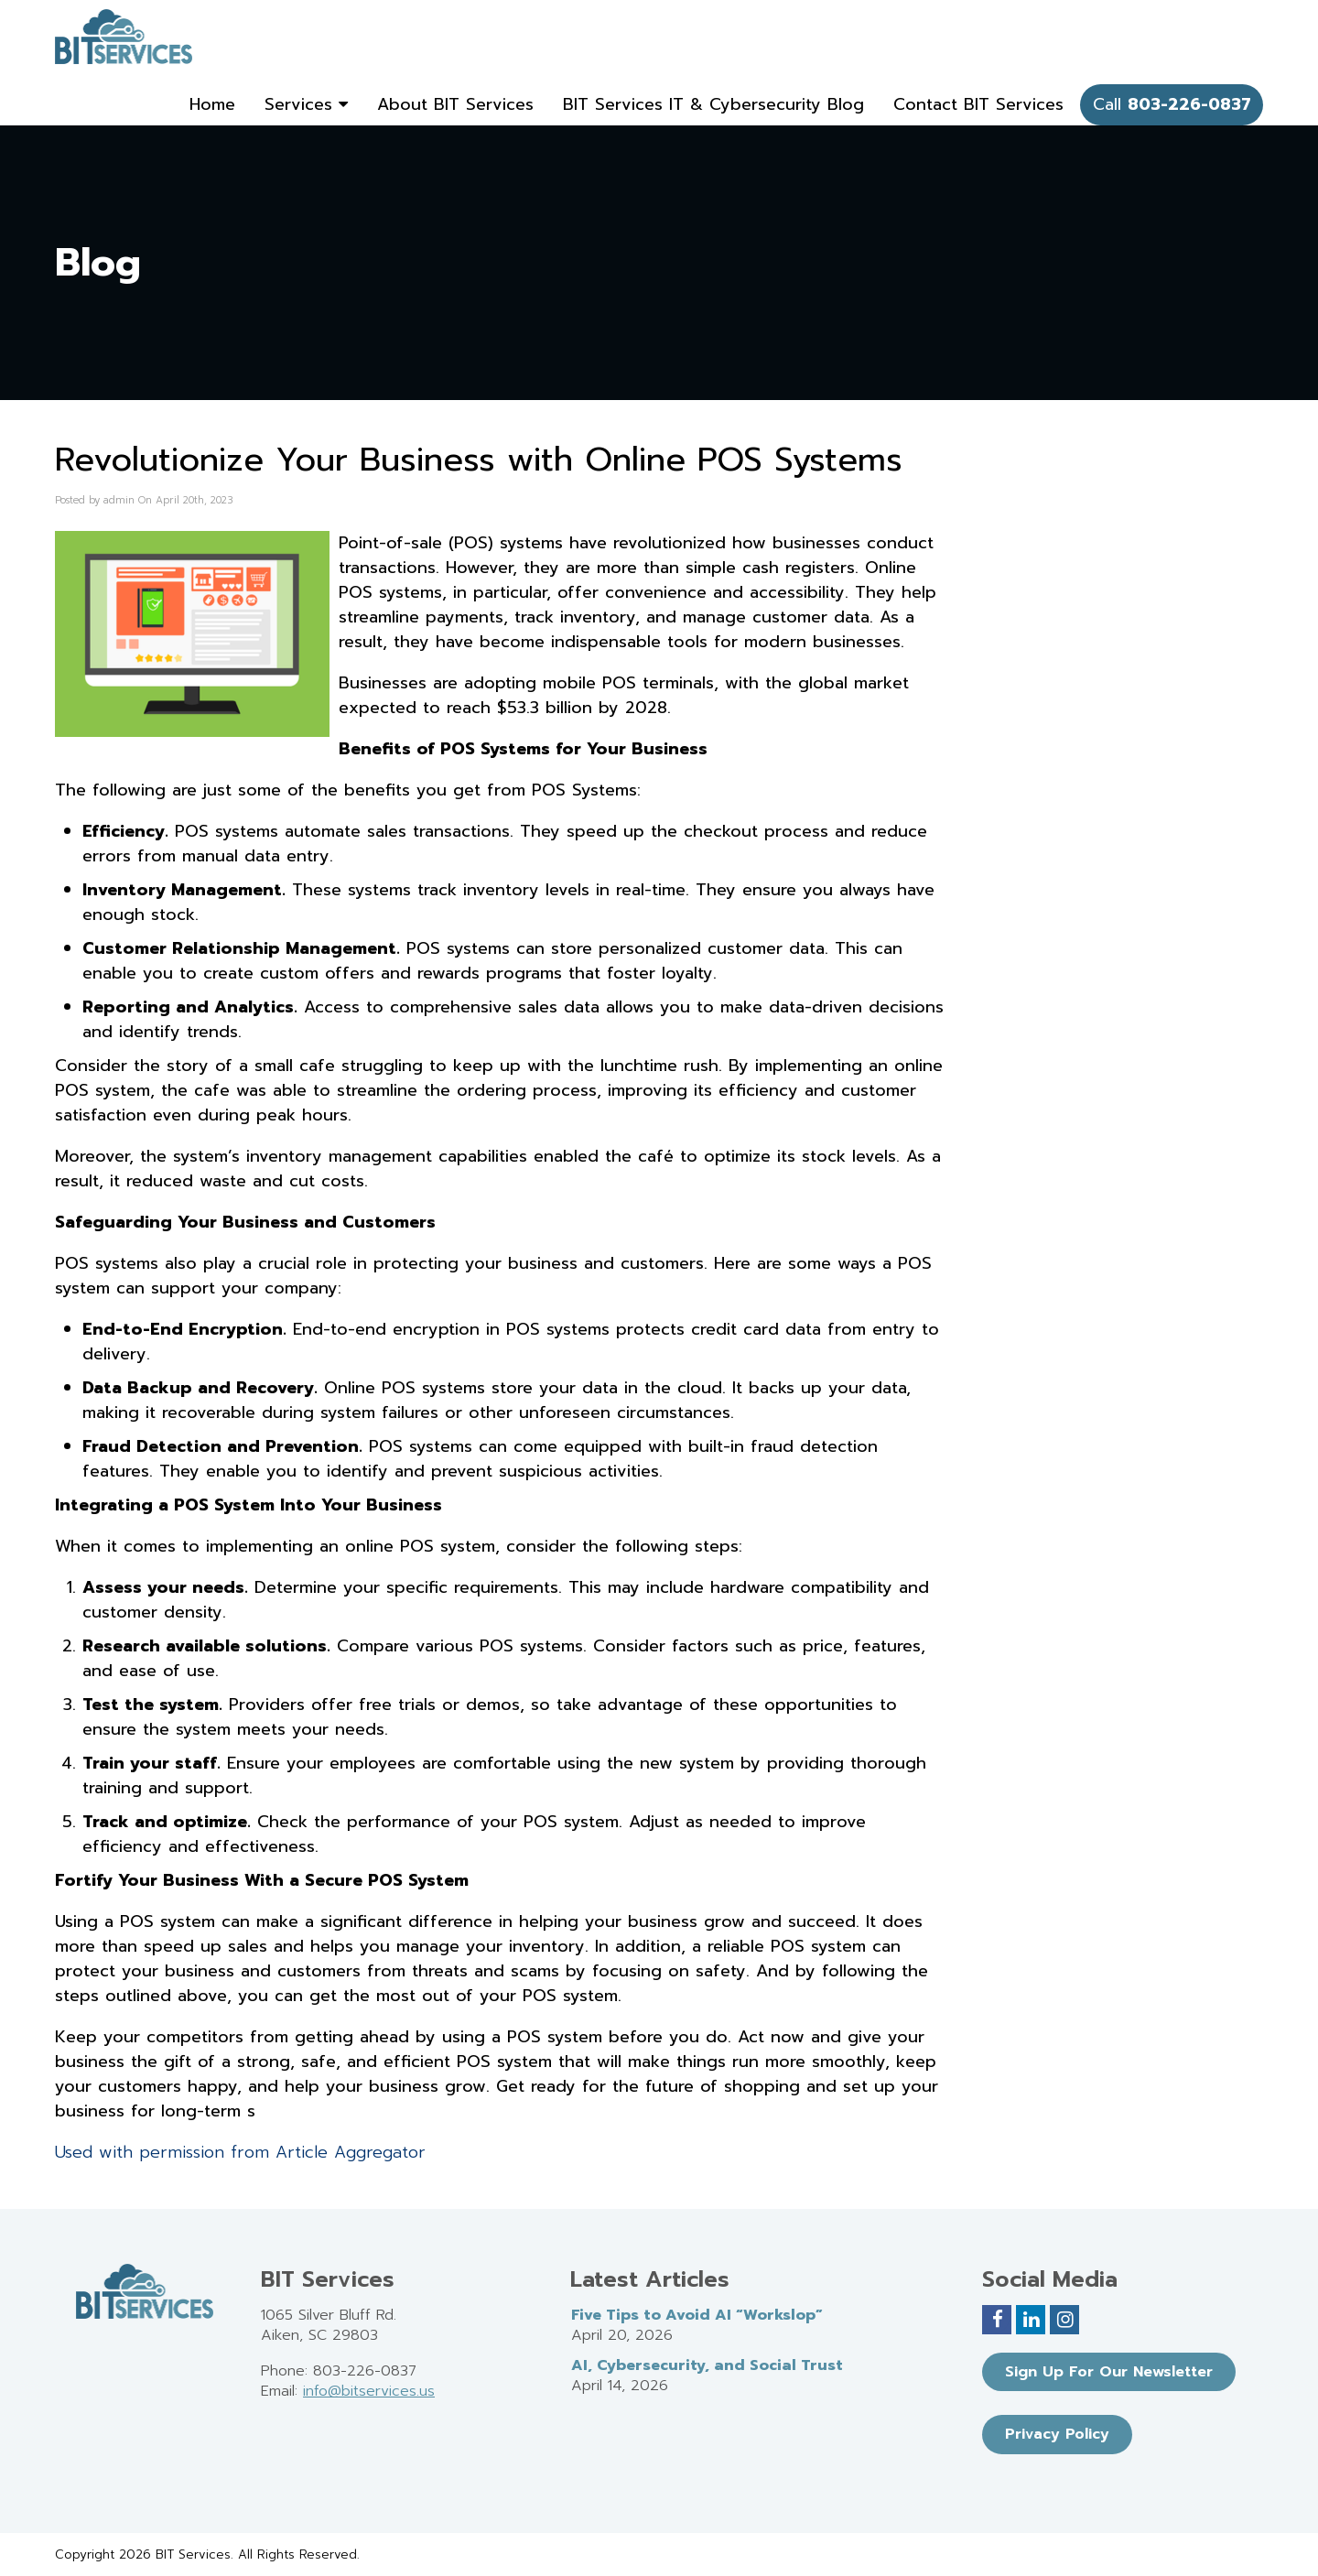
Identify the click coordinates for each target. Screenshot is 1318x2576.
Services (306, 104)
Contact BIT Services (978, 104)
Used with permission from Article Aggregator (240, 2152)
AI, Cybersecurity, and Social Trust (707, 2365)
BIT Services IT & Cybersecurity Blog (713, 104)
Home (212, 104)
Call (1172, 104)
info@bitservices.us (369, 2391)
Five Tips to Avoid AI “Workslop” (697, 2315)
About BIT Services (455, 104)
